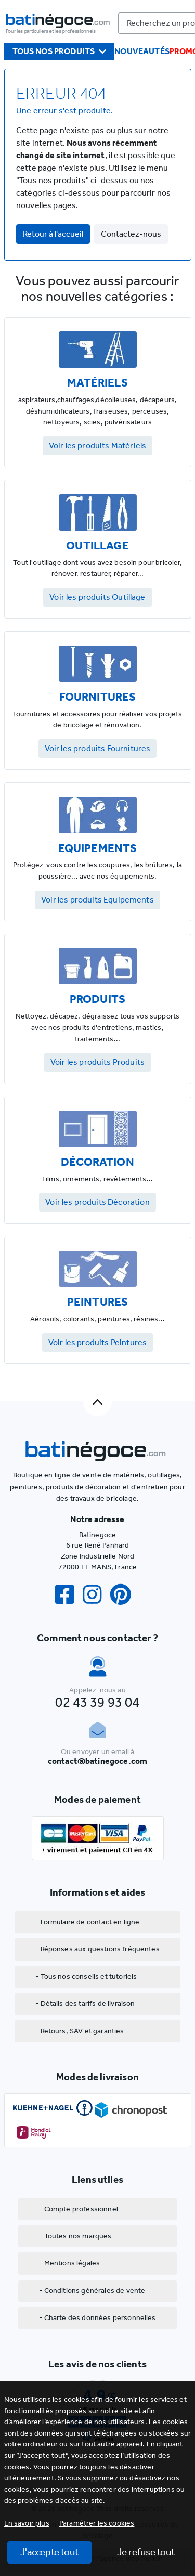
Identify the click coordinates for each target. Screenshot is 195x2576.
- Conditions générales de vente (92, 2290)
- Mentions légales (69, 2263)
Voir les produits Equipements (97, 900)
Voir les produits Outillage (97, 597)
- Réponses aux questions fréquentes (97, 1948)
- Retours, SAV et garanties (79, 2031)
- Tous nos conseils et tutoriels (86, 1976)
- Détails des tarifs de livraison (85, 2003)
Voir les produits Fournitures (98, 748)
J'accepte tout (49, 2552)
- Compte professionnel (78, 2209)
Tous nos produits (59, 51)
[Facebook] (68, 1594)
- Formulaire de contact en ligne (87, 1921)
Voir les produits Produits (97, 1062)
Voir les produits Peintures (97, 1342)
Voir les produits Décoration (97, 1202)
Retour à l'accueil (53, 234)
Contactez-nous (131, 234)
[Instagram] (96, 1594)
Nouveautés (142, 51)
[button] (97, 2523)
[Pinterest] (125, 1594)
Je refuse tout (146, 2552)
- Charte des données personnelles (97, 2317)
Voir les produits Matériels (97, 445)
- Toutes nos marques (75, 2236)
